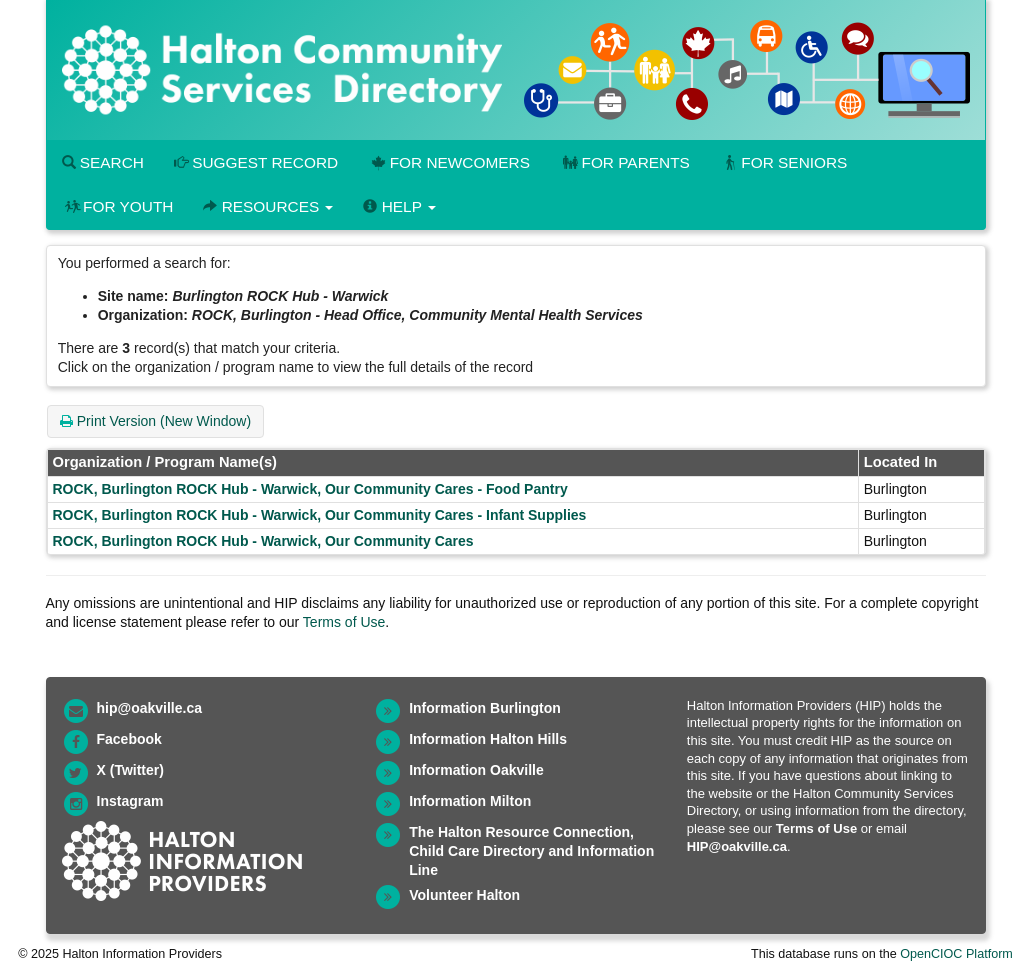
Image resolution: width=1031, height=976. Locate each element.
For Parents (625, 162)
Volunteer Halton (464, 895)
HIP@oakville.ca (737, 846)
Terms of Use (344, 622)
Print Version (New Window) (155, 421)
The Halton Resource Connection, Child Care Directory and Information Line (531, 851)
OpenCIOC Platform (956, 954)
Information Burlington (485, 708)
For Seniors (784, 162)
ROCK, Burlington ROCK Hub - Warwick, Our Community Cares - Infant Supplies (320, 515)
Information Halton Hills (488, 739)
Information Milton (470, 801)
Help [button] (399, 206)
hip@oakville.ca (149, 708)
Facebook (129, 739)
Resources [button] (268, 206)
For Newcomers (449, 162)
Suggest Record (256, 162)
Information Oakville (476, 770)
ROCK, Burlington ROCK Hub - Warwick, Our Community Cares (263, 541)
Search (103, 162)
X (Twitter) (130, 770)
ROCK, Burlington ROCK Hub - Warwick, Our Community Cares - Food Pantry (310, 489)
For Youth (118, 206)
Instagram (130, 801)
